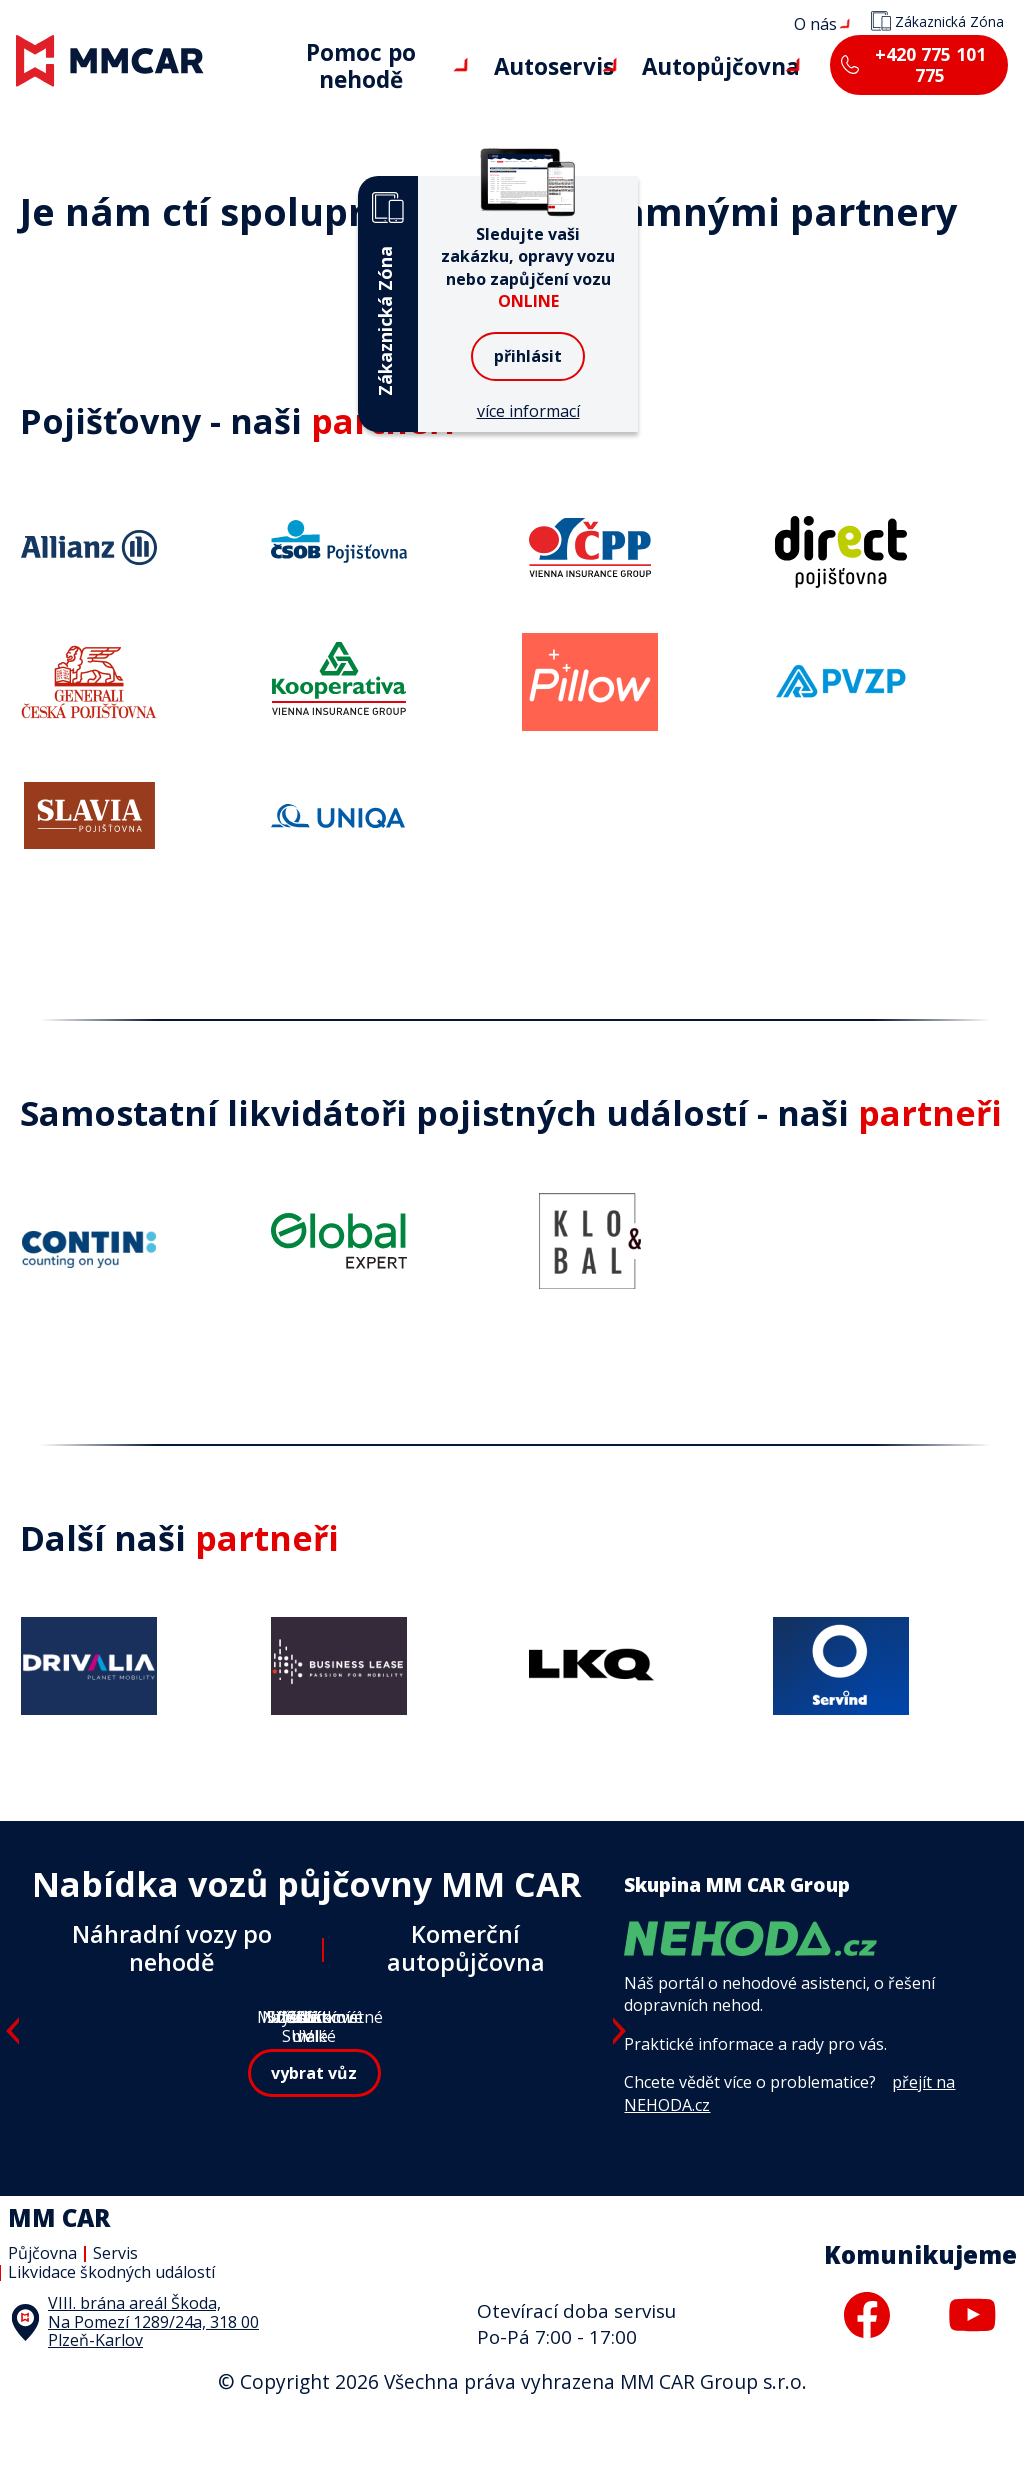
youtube (972, 2370)
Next (620, 2083)
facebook (868, 2370)
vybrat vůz (314, 2159)
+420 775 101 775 (921, 64)
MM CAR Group (0, 0)
